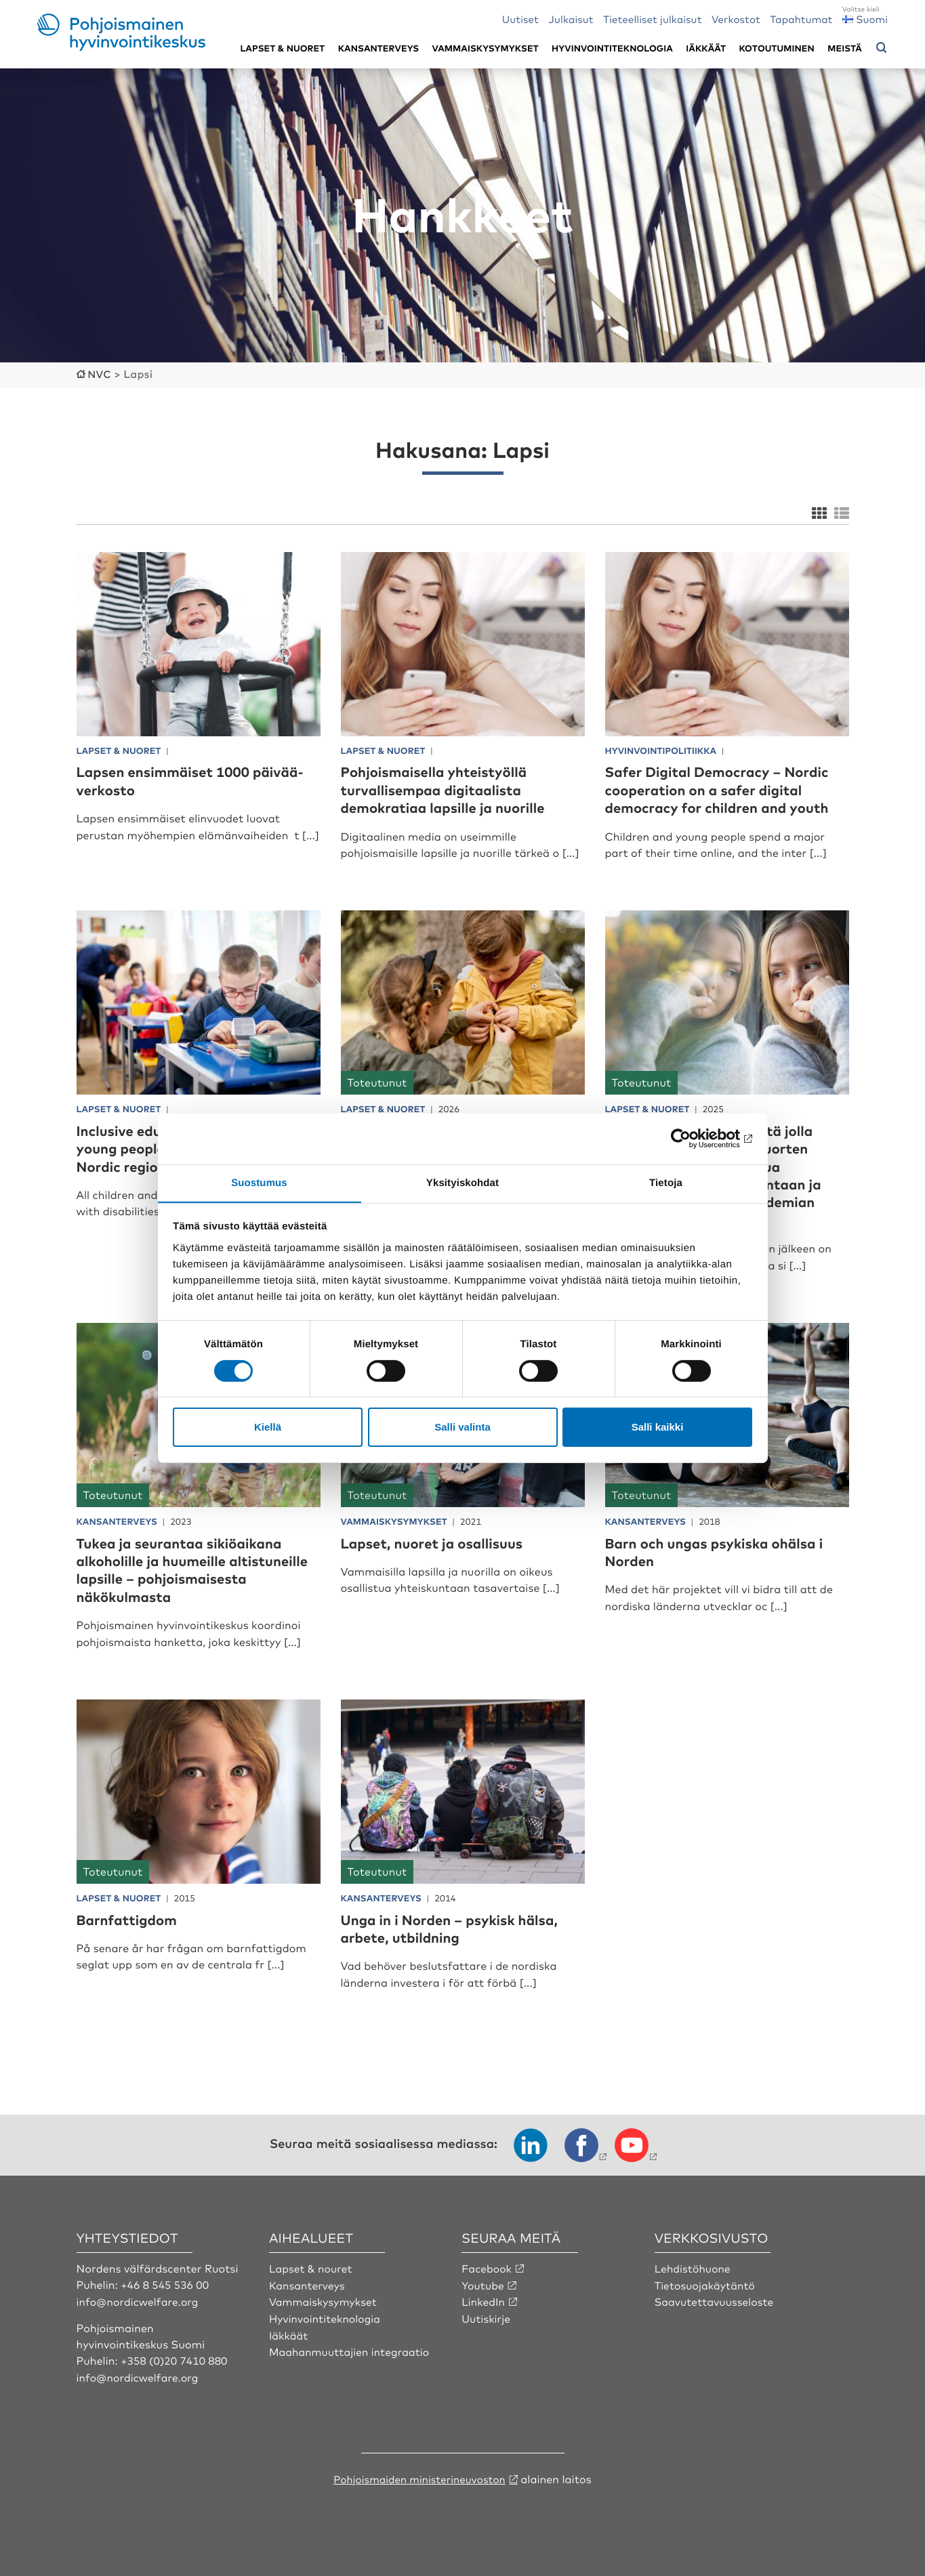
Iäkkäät (706, 48)
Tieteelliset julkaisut (652, 19)
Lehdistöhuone (694, 2267)
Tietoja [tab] (665, 1182)
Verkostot (736, 19)
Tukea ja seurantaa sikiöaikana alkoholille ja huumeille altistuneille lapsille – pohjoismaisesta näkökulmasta (189, 1568)
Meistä (844, 48)
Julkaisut (570, 19)
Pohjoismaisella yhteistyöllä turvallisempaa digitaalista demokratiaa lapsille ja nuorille (452, 788)
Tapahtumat (801, 19)
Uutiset (520, 19)
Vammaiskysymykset (485, 48)
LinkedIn (483, 2300)
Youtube (483, 2283)
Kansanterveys (378, 48)
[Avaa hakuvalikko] (882, 48)
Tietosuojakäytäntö (706, 2283)
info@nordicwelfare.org (140, 2300)
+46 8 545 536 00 (166, 2283)
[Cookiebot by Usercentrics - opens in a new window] (693, 1138)
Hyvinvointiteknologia (612, 48)
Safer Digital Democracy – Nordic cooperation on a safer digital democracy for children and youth (727, 788)
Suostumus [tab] (259, 1182)
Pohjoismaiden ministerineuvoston (420, 2477)
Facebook (487, 2267)
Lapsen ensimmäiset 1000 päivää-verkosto (171, 779)
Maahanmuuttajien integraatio (351, 2349)
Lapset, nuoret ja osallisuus (440, 1541)
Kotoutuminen (777, 48)
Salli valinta (462, 1427)
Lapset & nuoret (282, 48)
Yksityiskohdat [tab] (462, 1182)
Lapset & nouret (312, 2267)
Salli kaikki (658, 1427)
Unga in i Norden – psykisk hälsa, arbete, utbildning (459, 1926)
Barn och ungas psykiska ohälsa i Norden (724, 1550)
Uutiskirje (486, 2316)
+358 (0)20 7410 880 (175, 2359)
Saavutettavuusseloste (716, 2300)
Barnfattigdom (131, 1918)
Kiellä (267, 1427)
